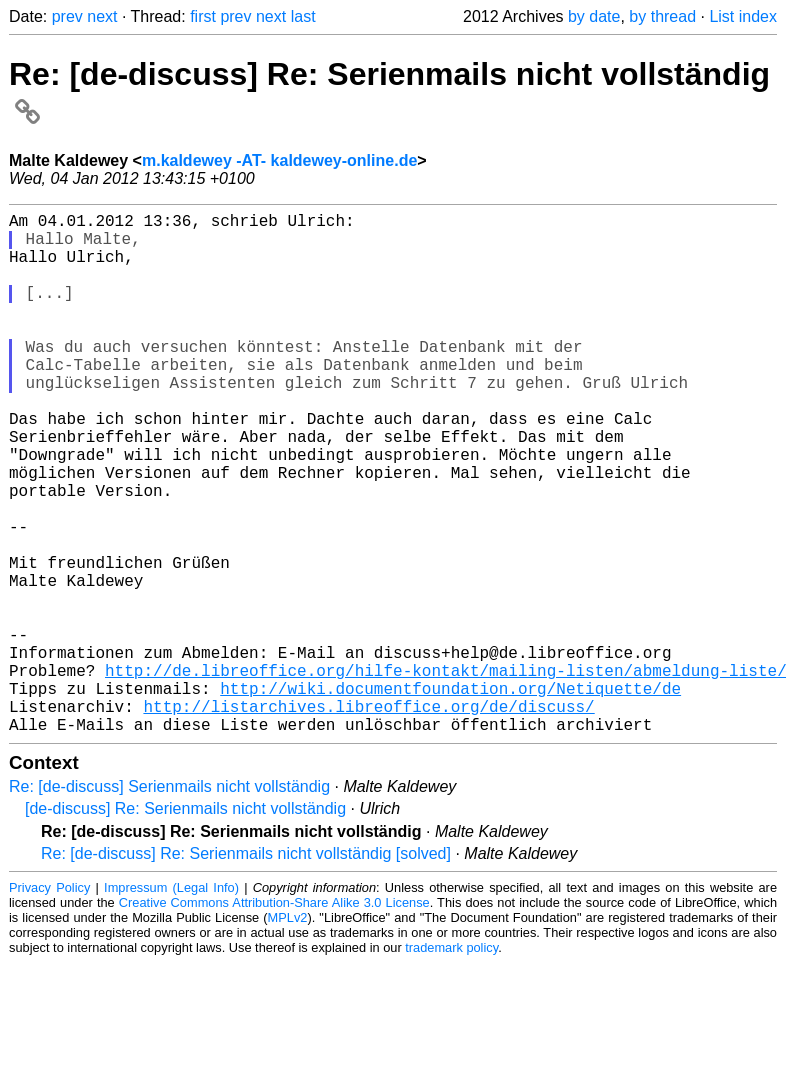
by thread (662, 16)
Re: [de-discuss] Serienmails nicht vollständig (169, 902)
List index (743, 16)
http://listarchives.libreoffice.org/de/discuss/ (368, 818)
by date (594, 16)
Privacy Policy (49, 1003)
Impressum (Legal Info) (171, 1003)
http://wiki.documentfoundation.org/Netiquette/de (450, 796)
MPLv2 (288, 1033)
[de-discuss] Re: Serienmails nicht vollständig (185, 924)
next (102, 16)
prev (67, 16)
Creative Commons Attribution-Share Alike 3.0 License (274, 1018)
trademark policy (451, 1063)
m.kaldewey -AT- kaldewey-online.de (279, 160)
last (303, 16)
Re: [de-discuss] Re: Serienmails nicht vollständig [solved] (246, 969)
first (203, 16)
